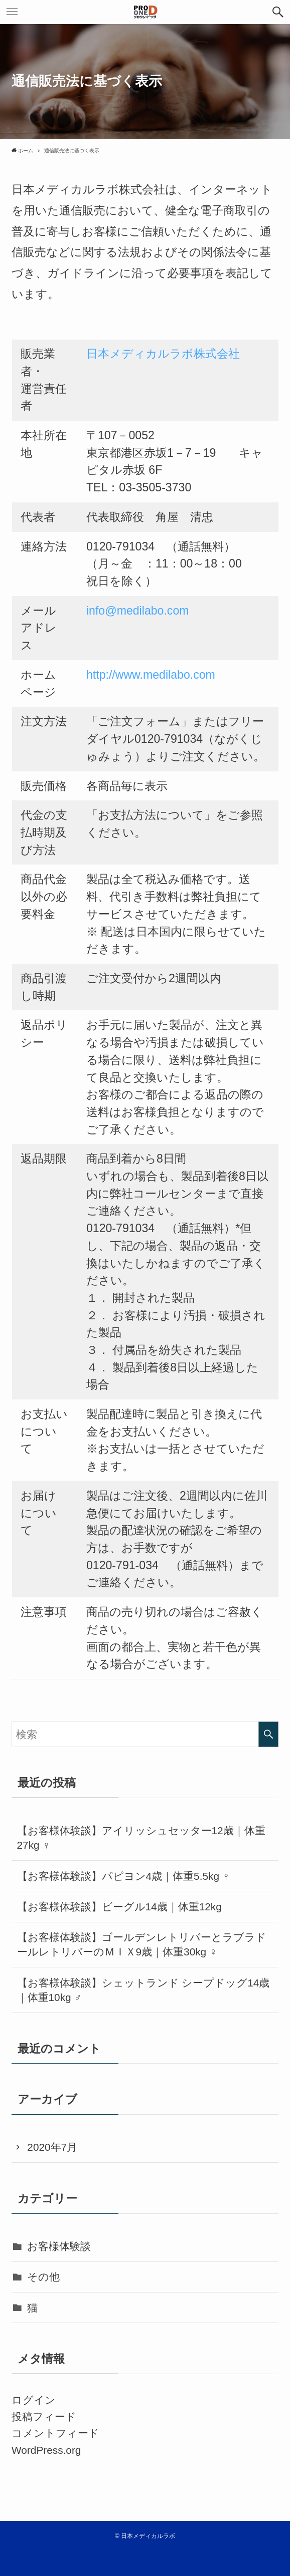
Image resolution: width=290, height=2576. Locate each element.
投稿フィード (44, 2416)
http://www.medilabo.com (150, 674)
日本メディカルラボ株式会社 (163, 353)
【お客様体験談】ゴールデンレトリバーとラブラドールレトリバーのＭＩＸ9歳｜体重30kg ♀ (141, 1944)
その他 (43, 2276)
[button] (278, 12)
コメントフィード (55, 2433)
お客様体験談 (59, 2246)
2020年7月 (52, 2147)
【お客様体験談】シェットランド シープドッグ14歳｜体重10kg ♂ (143, 1990)
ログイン (34, 2400)
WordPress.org (46, 2450)
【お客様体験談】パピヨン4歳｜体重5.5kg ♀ (123, 1876)
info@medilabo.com (137, 610)
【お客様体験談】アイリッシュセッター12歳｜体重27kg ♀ (141, 1838)
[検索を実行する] (268, 1735)
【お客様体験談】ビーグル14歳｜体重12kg (119, 1906)
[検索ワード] (145, 1735)
